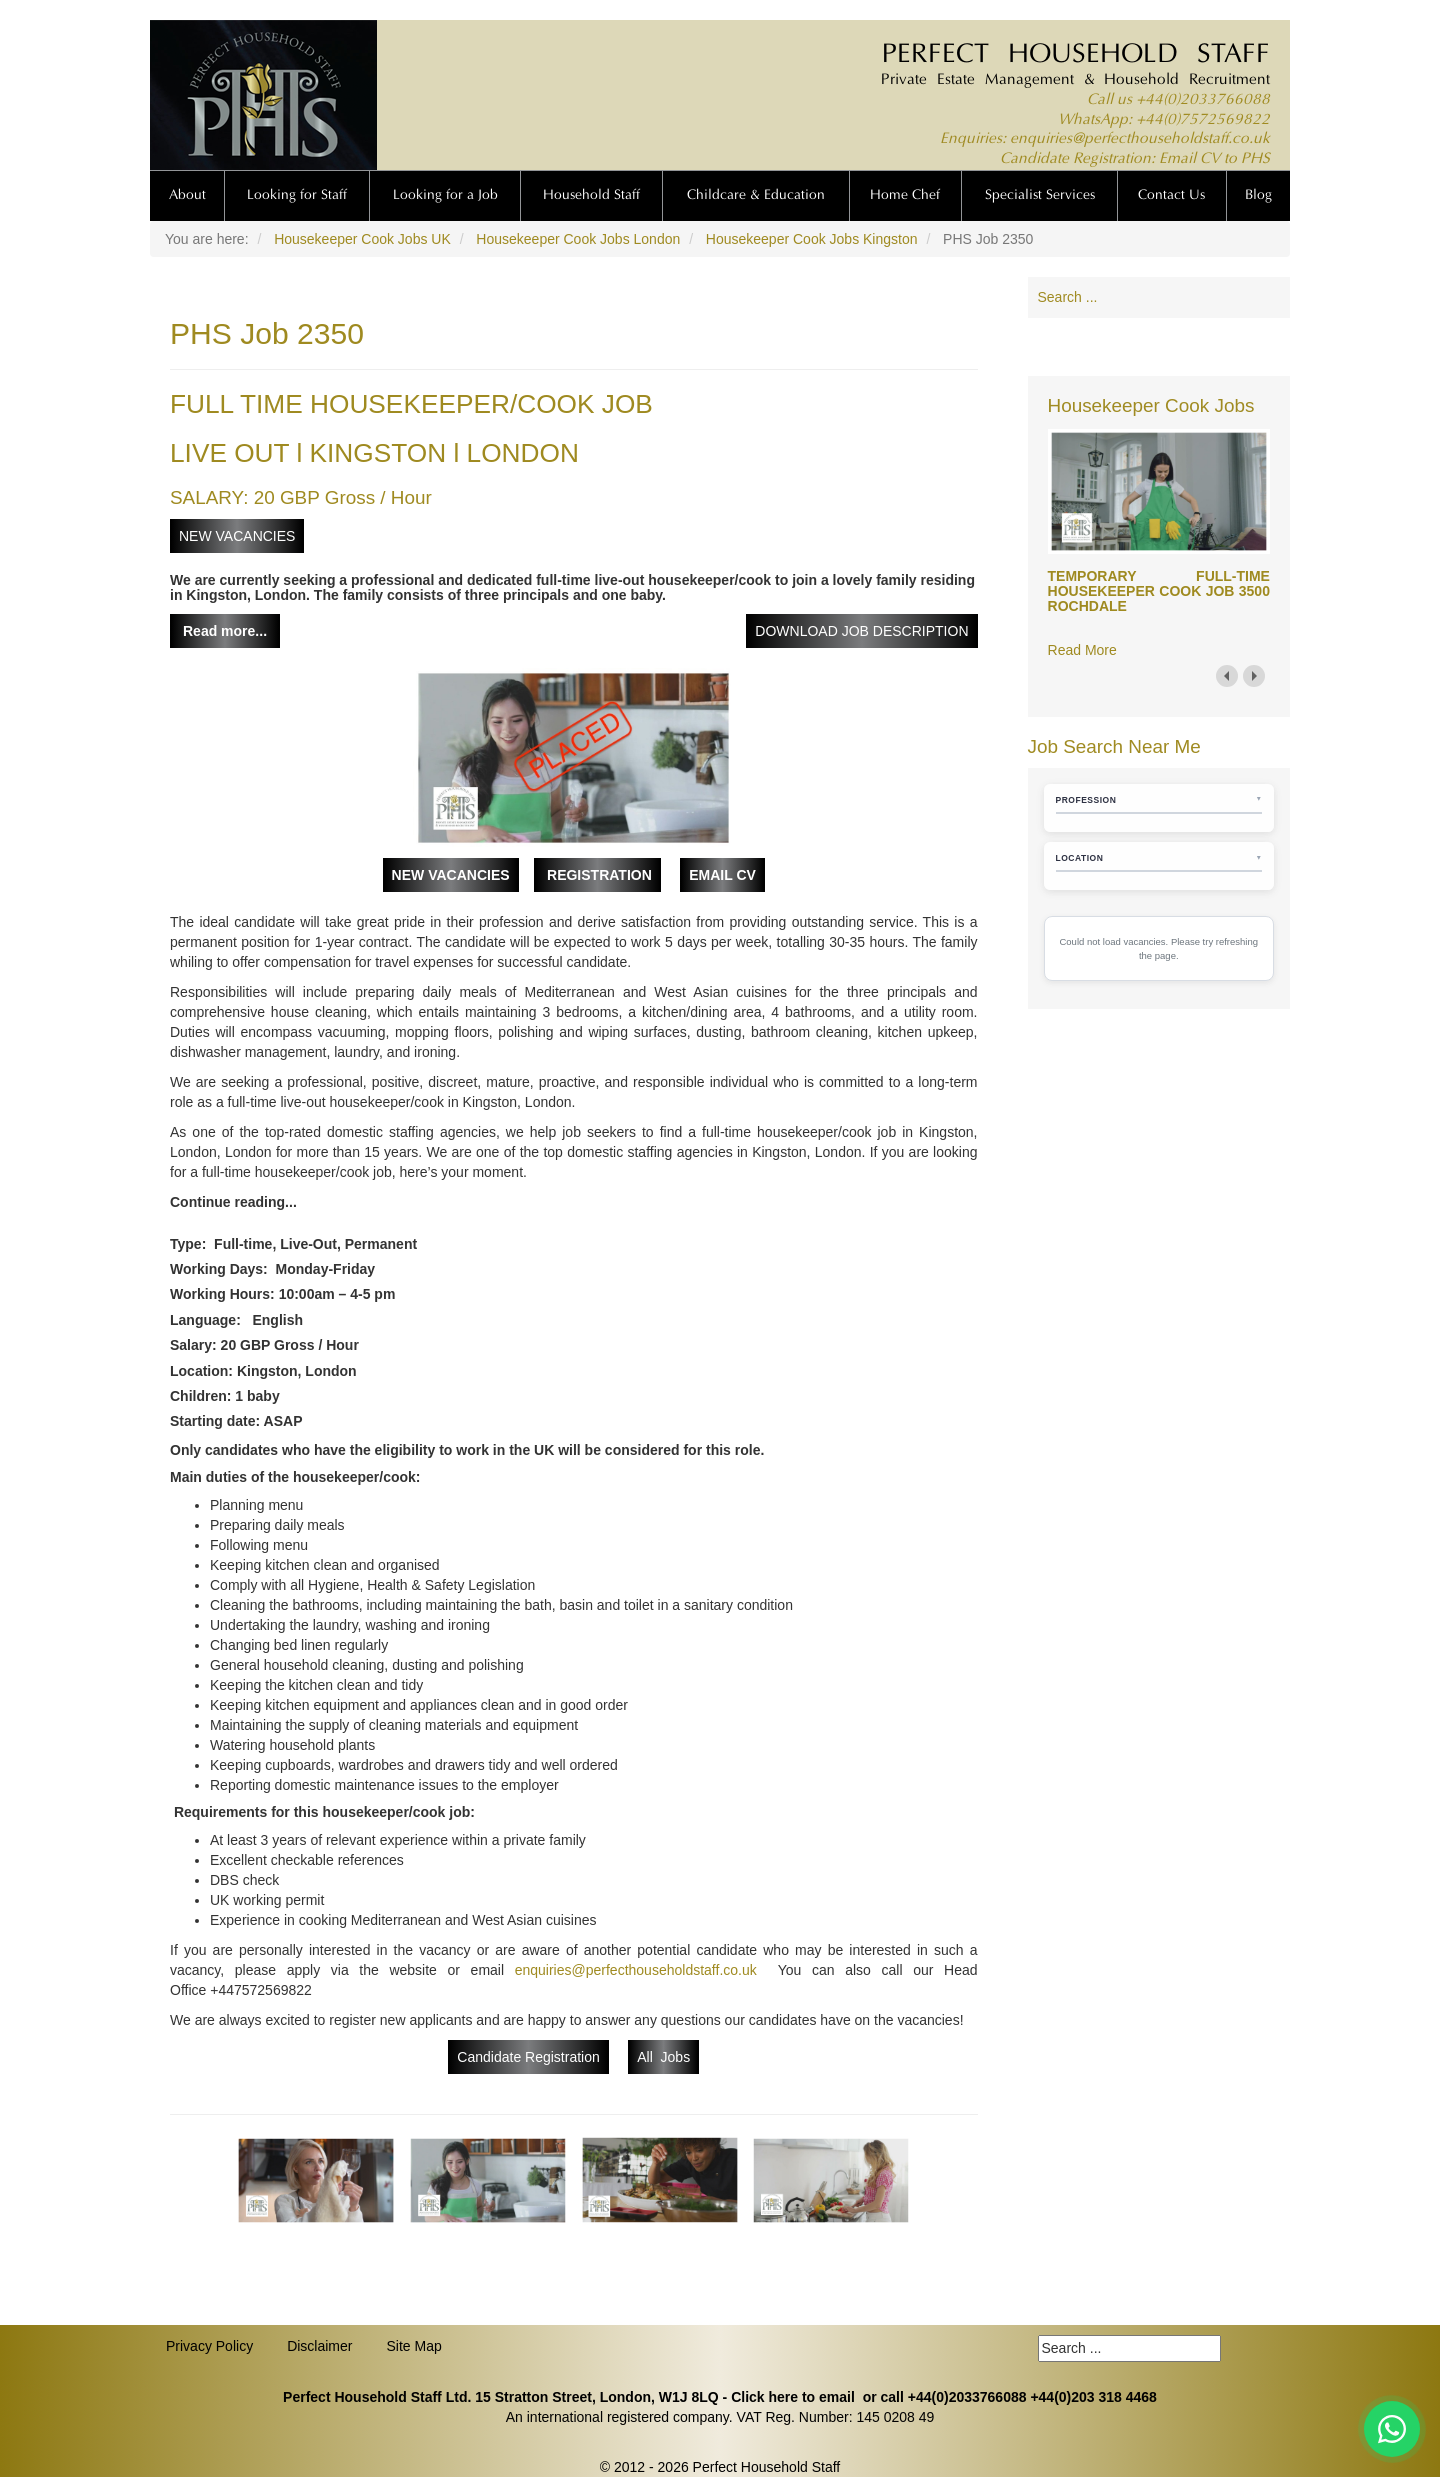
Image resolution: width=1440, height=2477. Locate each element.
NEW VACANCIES (237, 536)
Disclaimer (319, 2346)
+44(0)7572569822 (1203, 120)
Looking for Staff (297, 196)
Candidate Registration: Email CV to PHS (1135, 159)
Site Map (413, 2346)
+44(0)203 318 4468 (1093, 2397)
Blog (1258, 196)
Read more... (225, 631)
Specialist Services (1040, 196)
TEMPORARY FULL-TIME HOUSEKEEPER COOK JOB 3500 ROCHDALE (1159, 591)
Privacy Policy (209, 2346)
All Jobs (663, 2057)
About (187, 196)
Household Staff (591, 196)
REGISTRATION (597, 875)
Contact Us (1171, 196)
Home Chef (905, 196)
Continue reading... (233, 1202)
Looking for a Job (445, 196)
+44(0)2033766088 (1203, 100)
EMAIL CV (722, 875)
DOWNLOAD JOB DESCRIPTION (861, 631)
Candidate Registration (528, 2057)
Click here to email (793, 2397)
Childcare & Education (756, 196)
